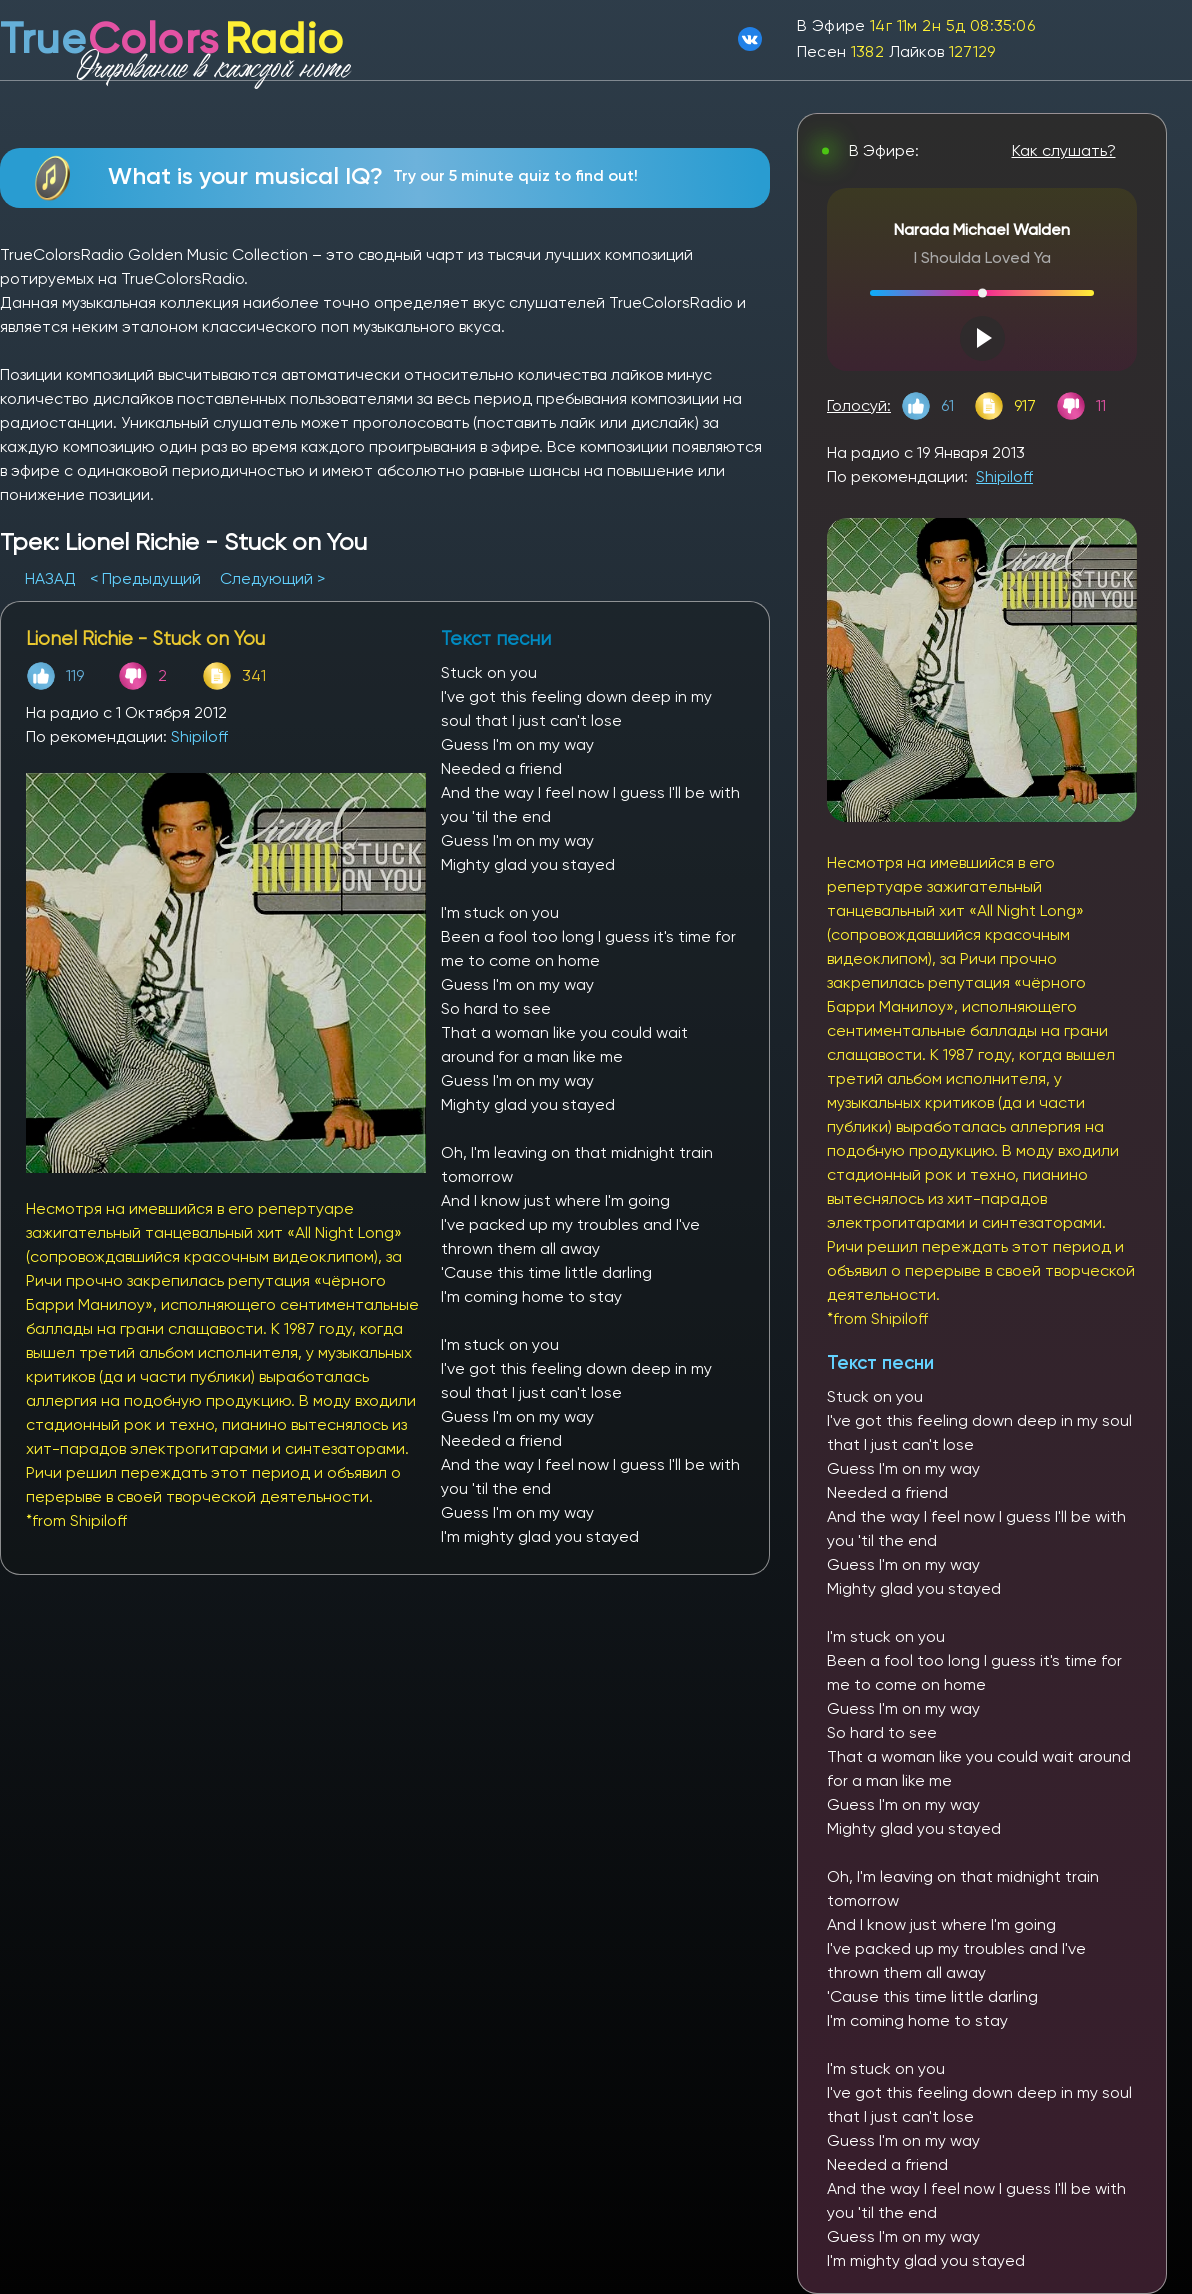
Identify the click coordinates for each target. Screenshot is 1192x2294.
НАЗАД (52, 578)
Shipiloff (199, 736)
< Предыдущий (145, 578)
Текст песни (880, 1362)
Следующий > (272, 578)
